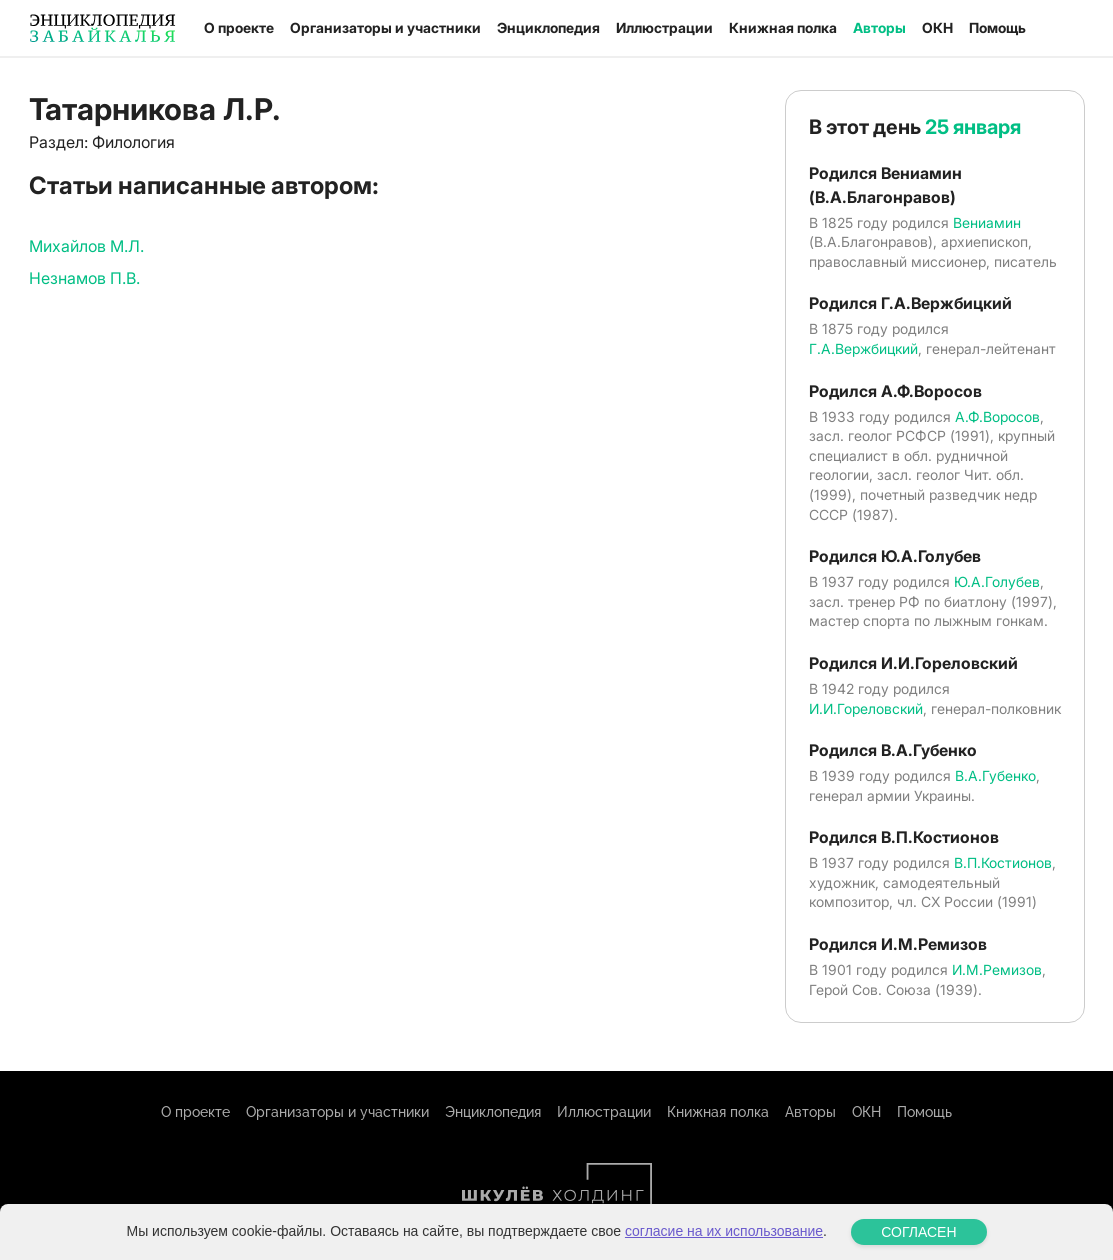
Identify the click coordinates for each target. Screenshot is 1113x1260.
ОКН (937, 27)
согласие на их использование (724, 1231)
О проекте (239, 27)
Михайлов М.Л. (86, 246)
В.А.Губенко (995, 775)
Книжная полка (783, 27)
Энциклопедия (548, 27)
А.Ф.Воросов (997, 416)
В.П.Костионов (1003, 862)
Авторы (879, 27)
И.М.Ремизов (997, 969)
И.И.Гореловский (866, 708)
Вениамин (987, 222)
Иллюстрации (664, 27)
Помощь (997, 27)
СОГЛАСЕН (918, 1232)
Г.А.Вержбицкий (863, 348)
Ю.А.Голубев (997, 581)
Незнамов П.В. (84, 278)
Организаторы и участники (385, 27)
